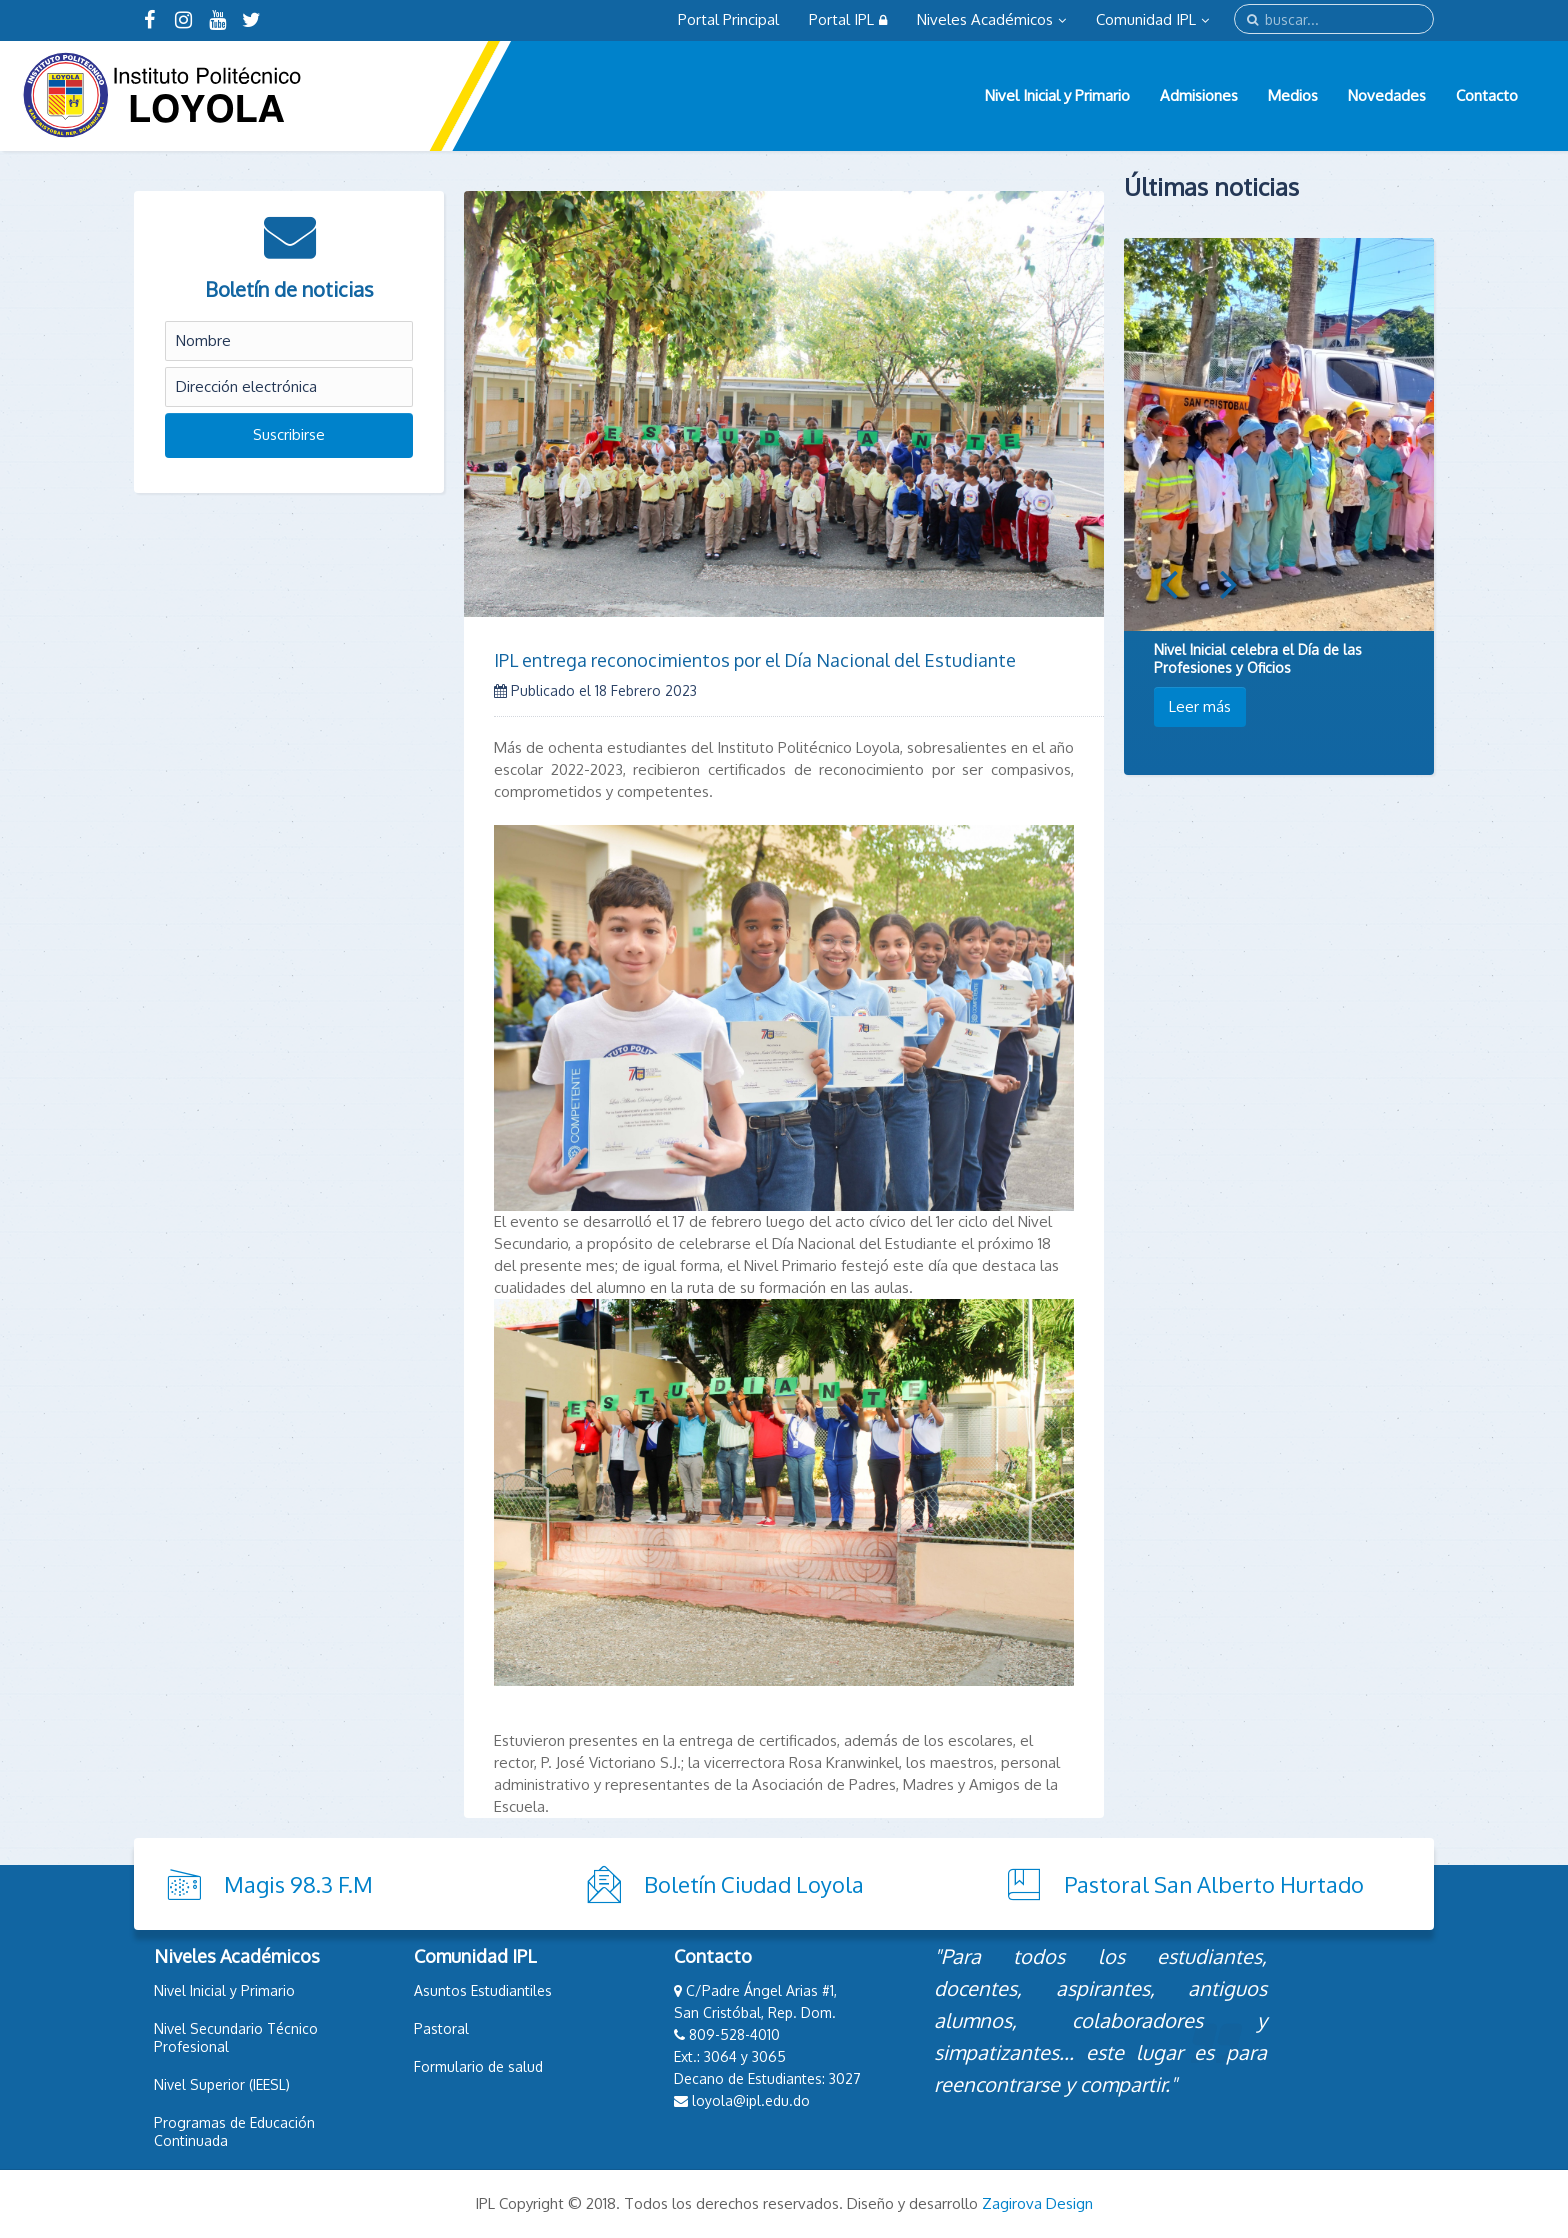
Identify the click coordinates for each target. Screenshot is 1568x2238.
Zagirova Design (1037, 2203)
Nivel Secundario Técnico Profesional (236, 2037)
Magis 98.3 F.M (298, 1884)
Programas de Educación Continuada (234, 2131)
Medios (1293, 95)
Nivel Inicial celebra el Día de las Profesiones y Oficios (1258, 658)
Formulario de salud (478, 2066)
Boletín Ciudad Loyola (754, 1884)
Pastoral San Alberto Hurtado (1214, 1884)
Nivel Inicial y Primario (1057, 95)
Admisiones (1199, 95)
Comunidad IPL (1152, 19)
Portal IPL (848, 19)
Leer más (1200, 706)
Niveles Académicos (991, 19)
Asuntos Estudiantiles (483, 1990)
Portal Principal (728, 19)
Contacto (1487, 95)
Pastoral (441, 2028)
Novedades (1387, 95)
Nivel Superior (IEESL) (222, 2084)
